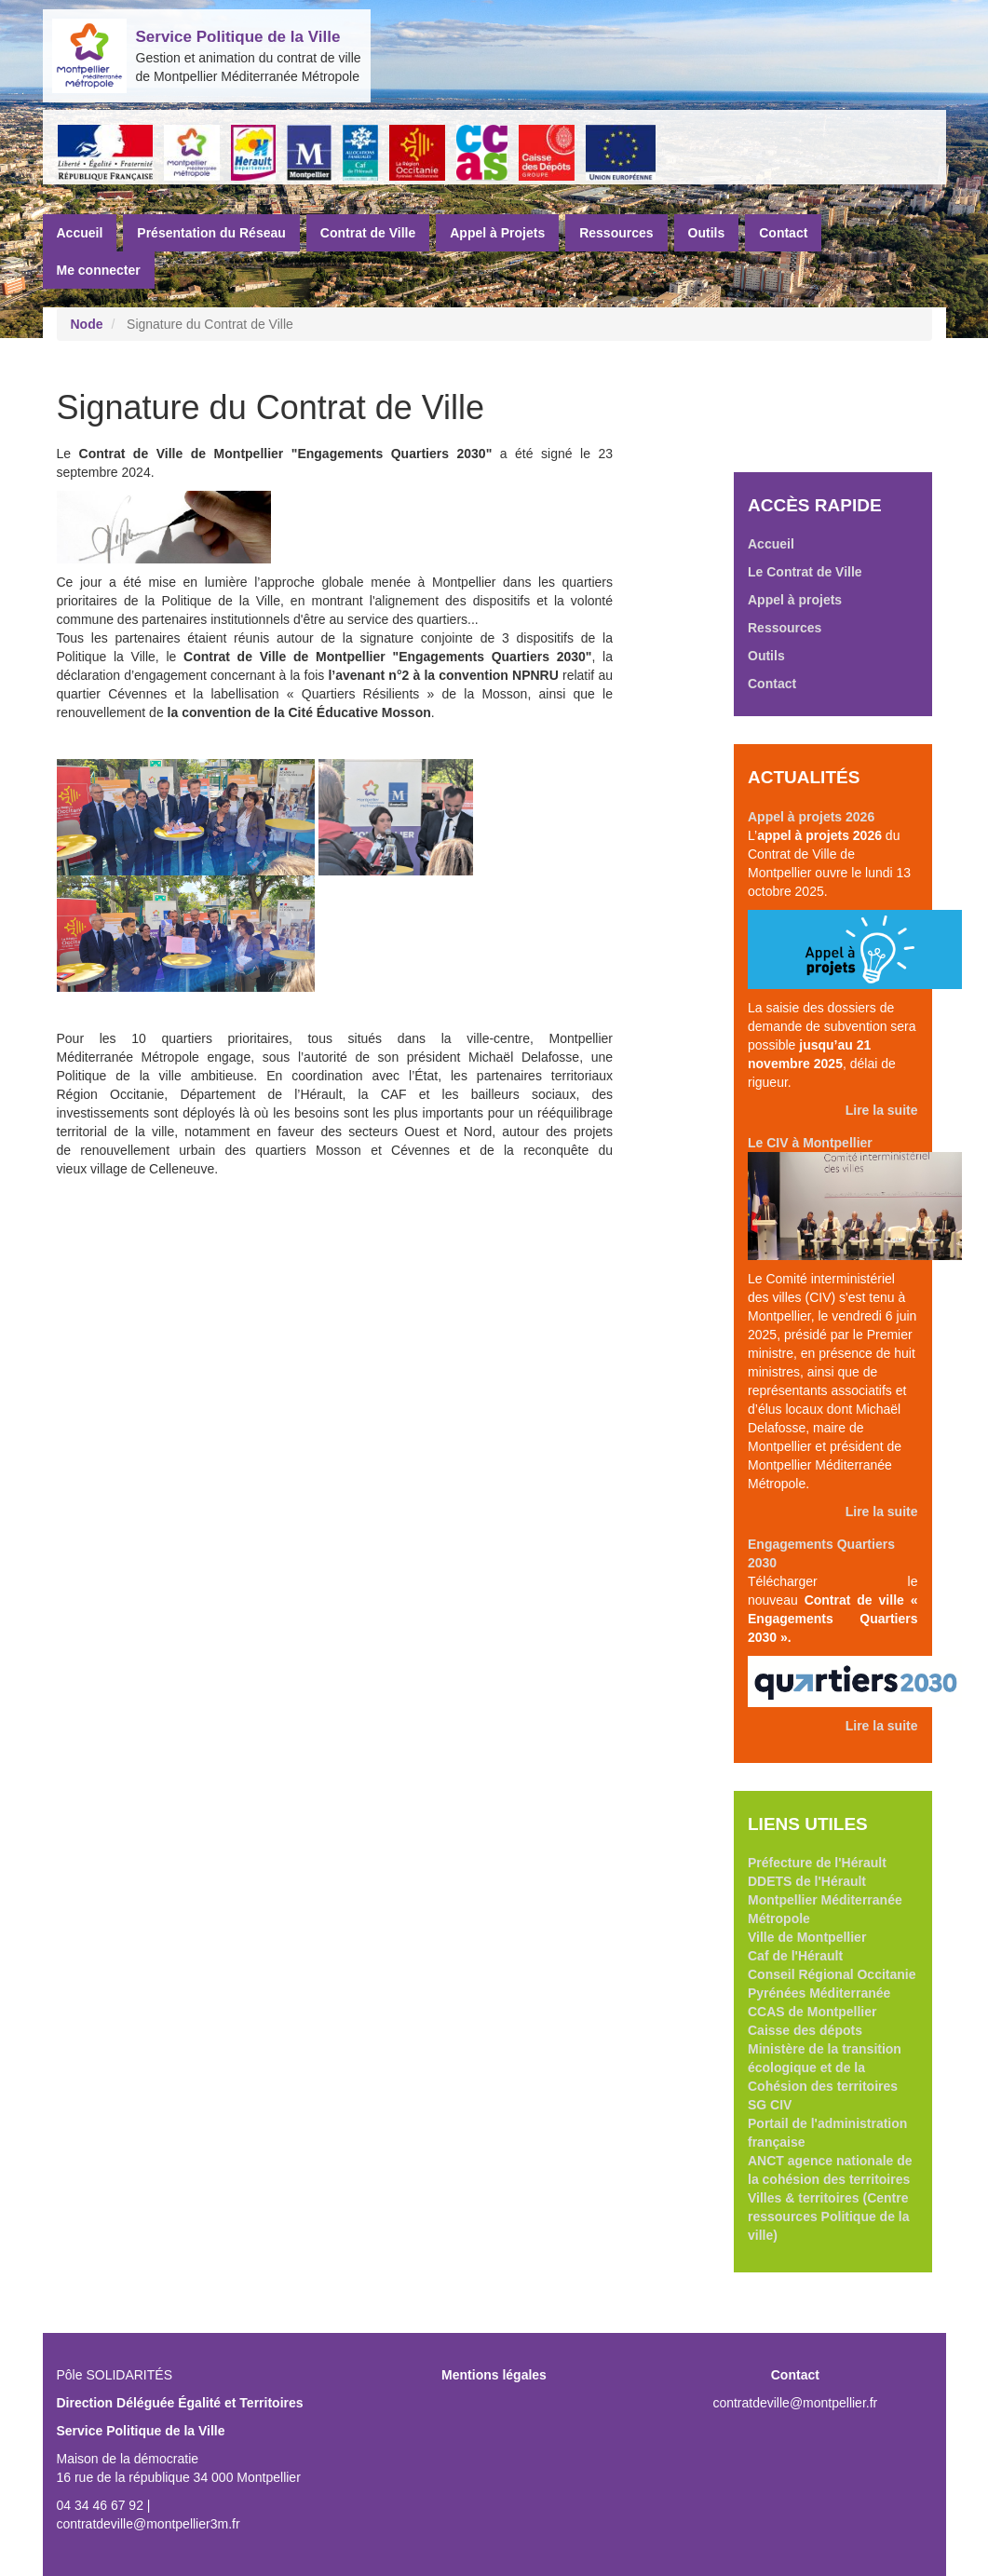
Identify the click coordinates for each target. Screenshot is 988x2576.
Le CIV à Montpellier (810, 1142)
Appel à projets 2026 (811, 816)
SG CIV (770, 2104)
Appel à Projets (497, 232)
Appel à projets (795, 599)
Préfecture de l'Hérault (817, 1862)
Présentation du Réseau (211, 232)
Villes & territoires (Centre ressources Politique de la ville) (829, 2216)
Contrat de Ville (367, 232)
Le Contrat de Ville (805, 571)
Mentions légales (494, 2374)
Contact (783, 232)
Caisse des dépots (805, 2030)
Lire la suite (882, 1110)
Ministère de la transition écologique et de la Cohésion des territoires (824, 2067)
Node (87, 324)
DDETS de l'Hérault (807, 1881)
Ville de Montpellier (807, 1937)
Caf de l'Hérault (795, 1955)
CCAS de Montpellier (812, 2011)
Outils (706, 232)
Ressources (616, 232)
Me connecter (99, 270)
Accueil (80, 232)
